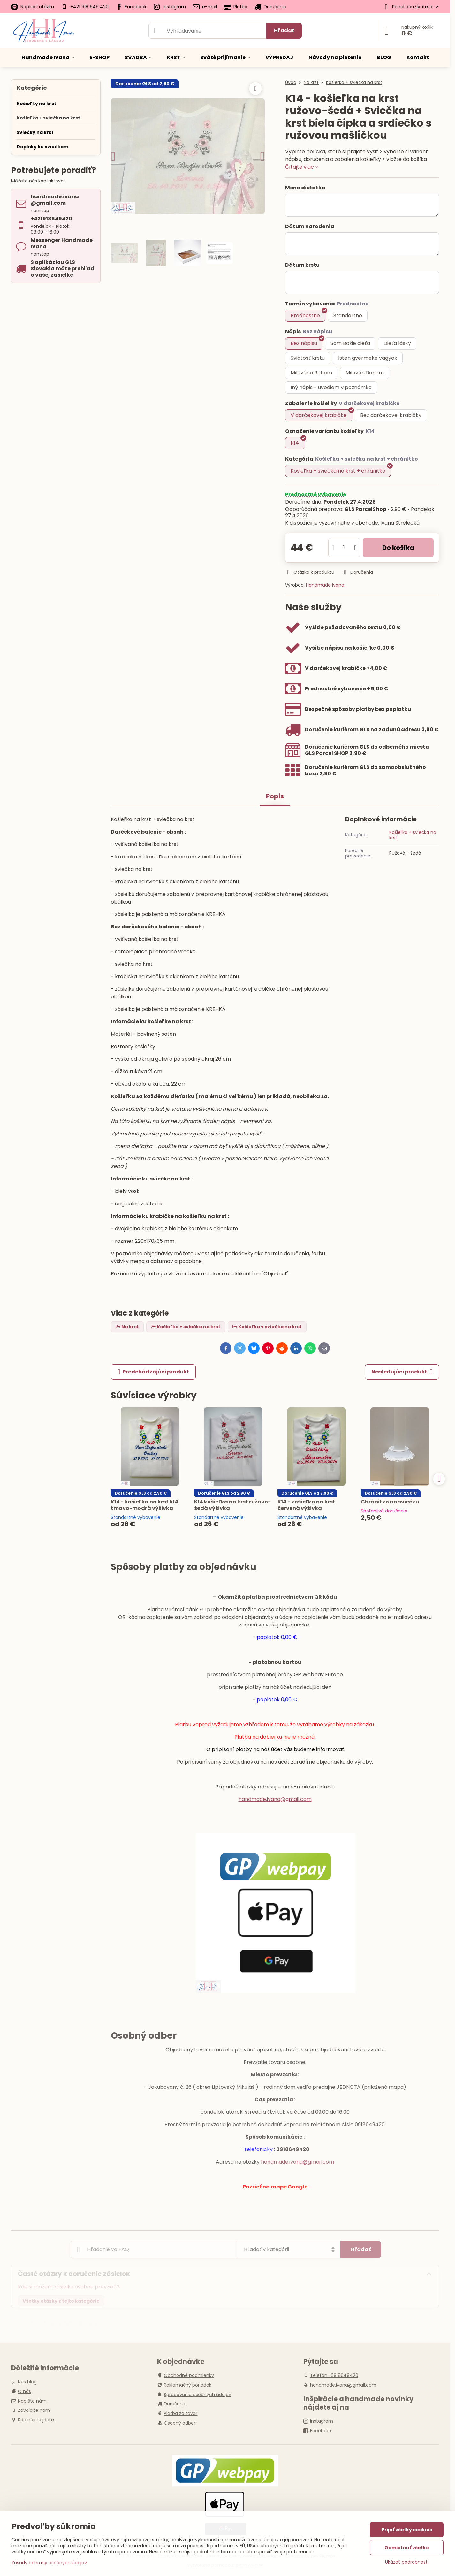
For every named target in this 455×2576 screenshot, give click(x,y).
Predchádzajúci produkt (153, 1372)
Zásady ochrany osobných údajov (49, 2562)
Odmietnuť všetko (406, 2547)
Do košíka (398, 547)
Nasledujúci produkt (402, 1372)
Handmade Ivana (325, 585)
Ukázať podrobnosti (406, 2562)
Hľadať (284, 30)
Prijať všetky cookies (407, 2529)
